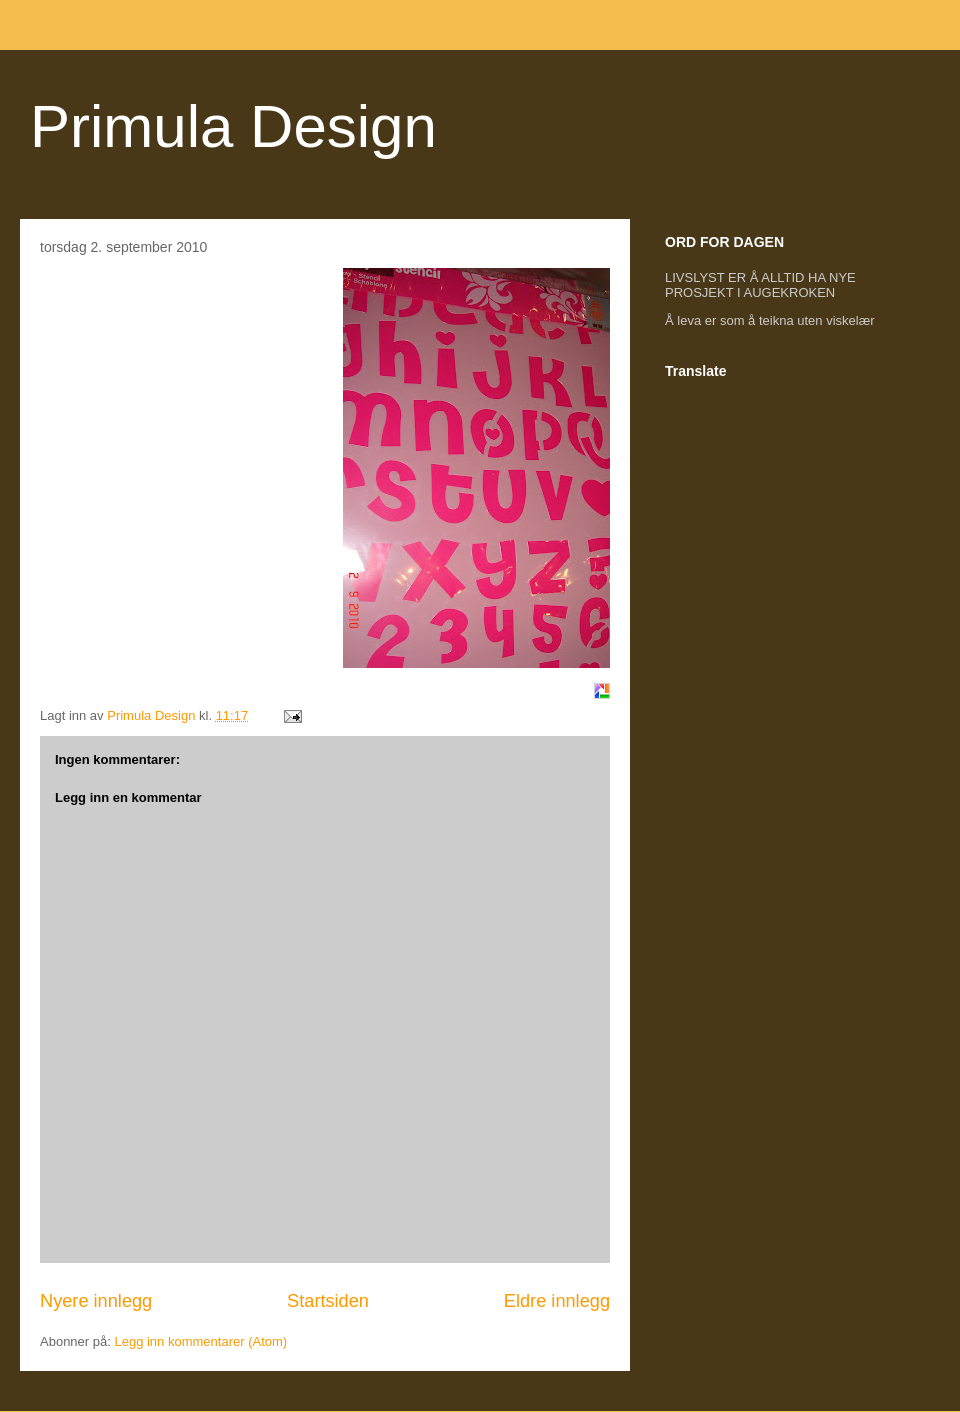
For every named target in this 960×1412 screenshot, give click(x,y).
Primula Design (233, 126)
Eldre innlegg (557, 1301)
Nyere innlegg (96, 1301)
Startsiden (328, 1301)
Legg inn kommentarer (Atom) (200, 1341)
